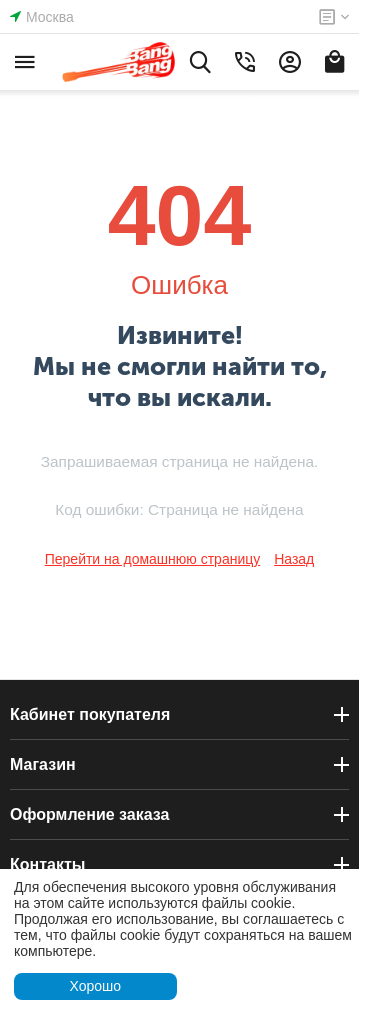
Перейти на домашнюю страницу (153, 559)
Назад (294, 559)
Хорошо (95, 986)
